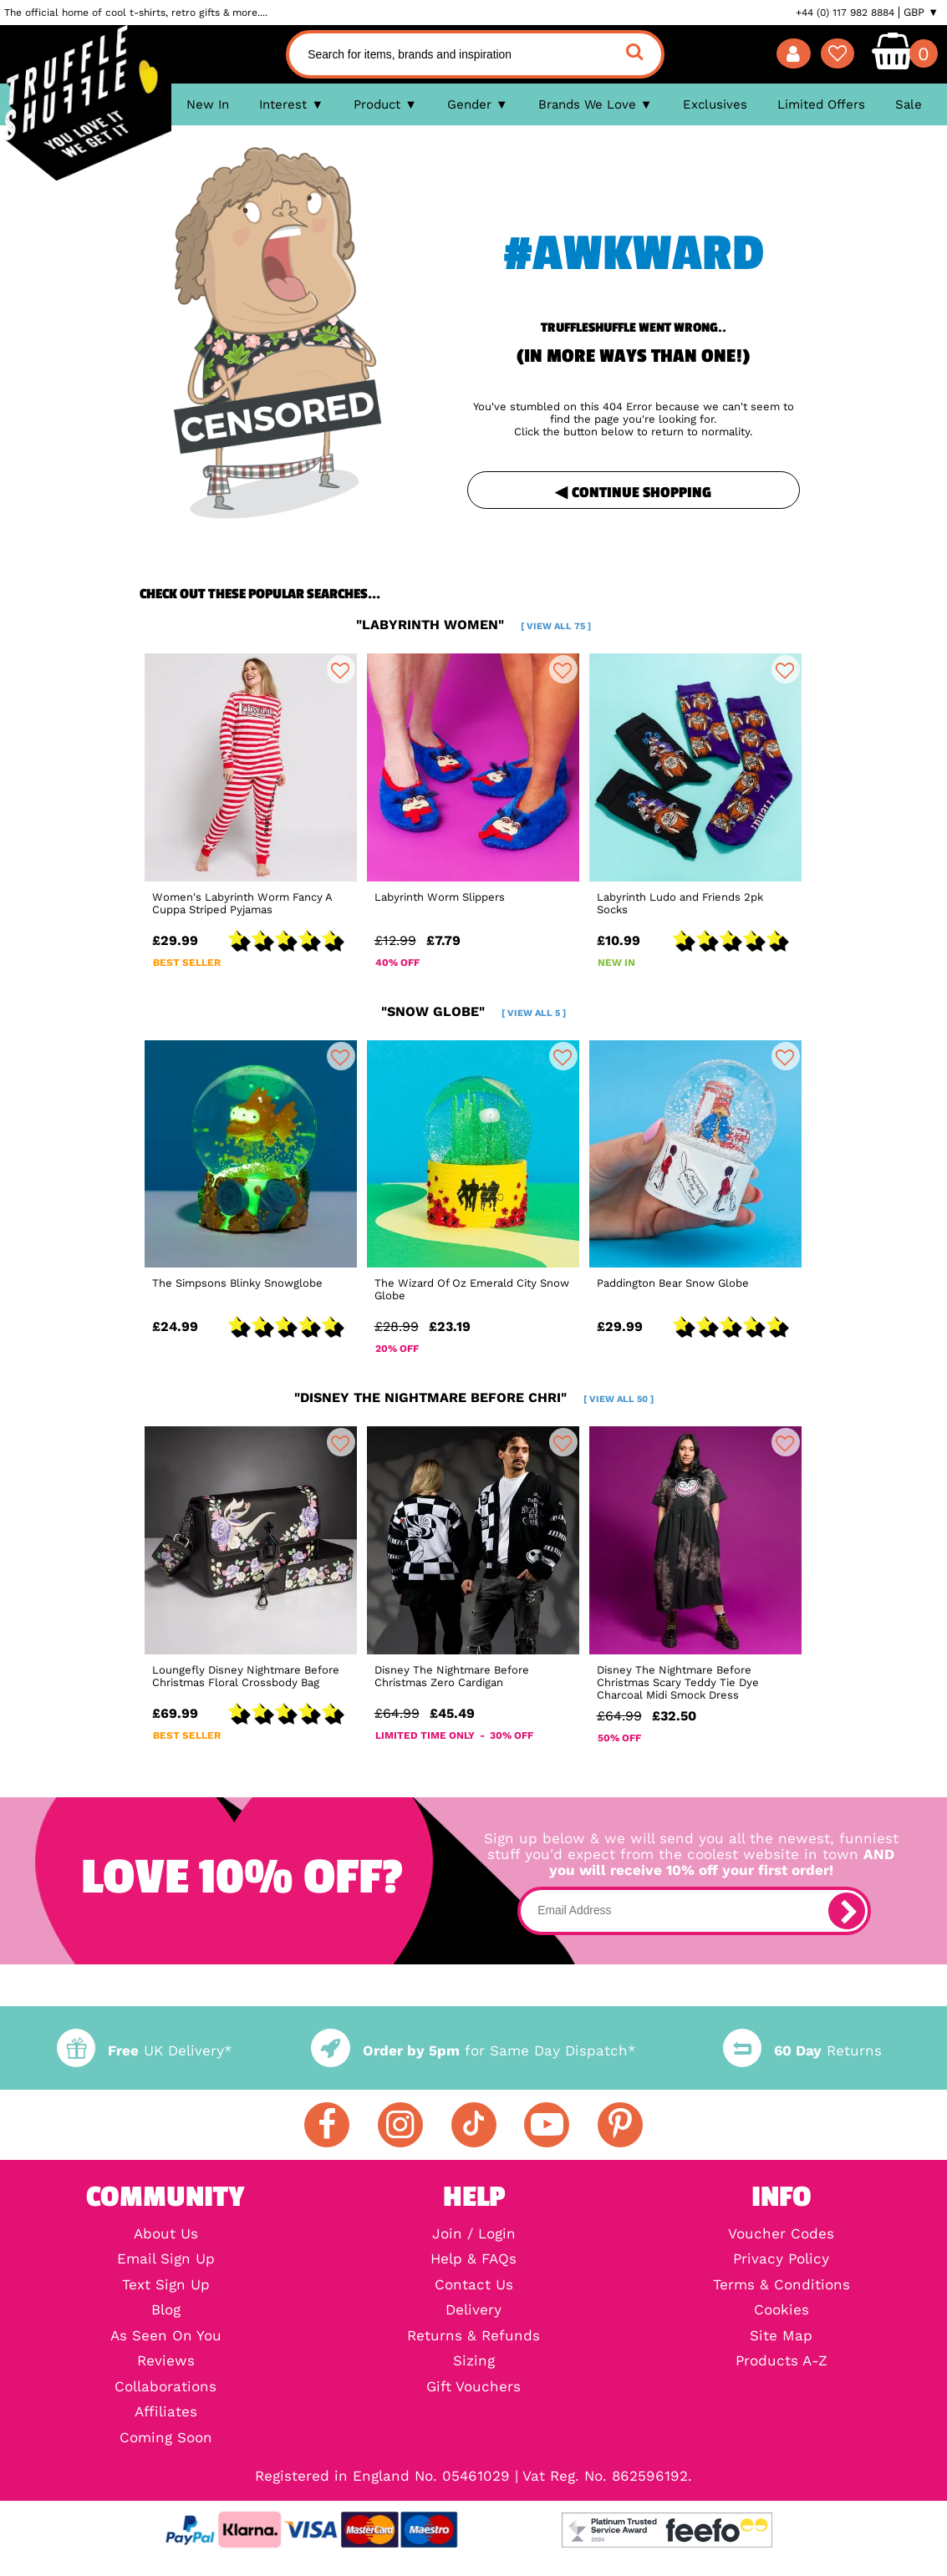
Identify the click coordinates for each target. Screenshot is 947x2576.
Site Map (781, 2337)
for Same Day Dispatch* (473, 2051)
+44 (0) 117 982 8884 (845, 12)
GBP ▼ (921, 12)
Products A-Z (781, 2362)
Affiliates (166, 2413)
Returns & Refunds (473, 2337)
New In (207, 104)
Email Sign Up (166, 2260)
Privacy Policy (781, 2260)
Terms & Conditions (781, 2286)
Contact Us (474, 2286)
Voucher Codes (781, 2235)
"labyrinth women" (473, 625)
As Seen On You (165, 2337)
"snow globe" (473, 1011)
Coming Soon (166, 2438)
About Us (166, 2235)
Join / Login (474, 2235)
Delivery (473, 2311)
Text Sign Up (166, 2286)
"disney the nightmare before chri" (474, 1397)
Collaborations (165, 2387)
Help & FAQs (473, 2260)
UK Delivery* (144, 2051)
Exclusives (715, 104)
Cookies (781, 2311)
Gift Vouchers (473, 2387)
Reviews (166, 2362)
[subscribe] (846, 1911)
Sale (908, 104)
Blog (166, 2311)
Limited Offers (821, 104)
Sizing (474, 2362)
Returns (802, 2051)
